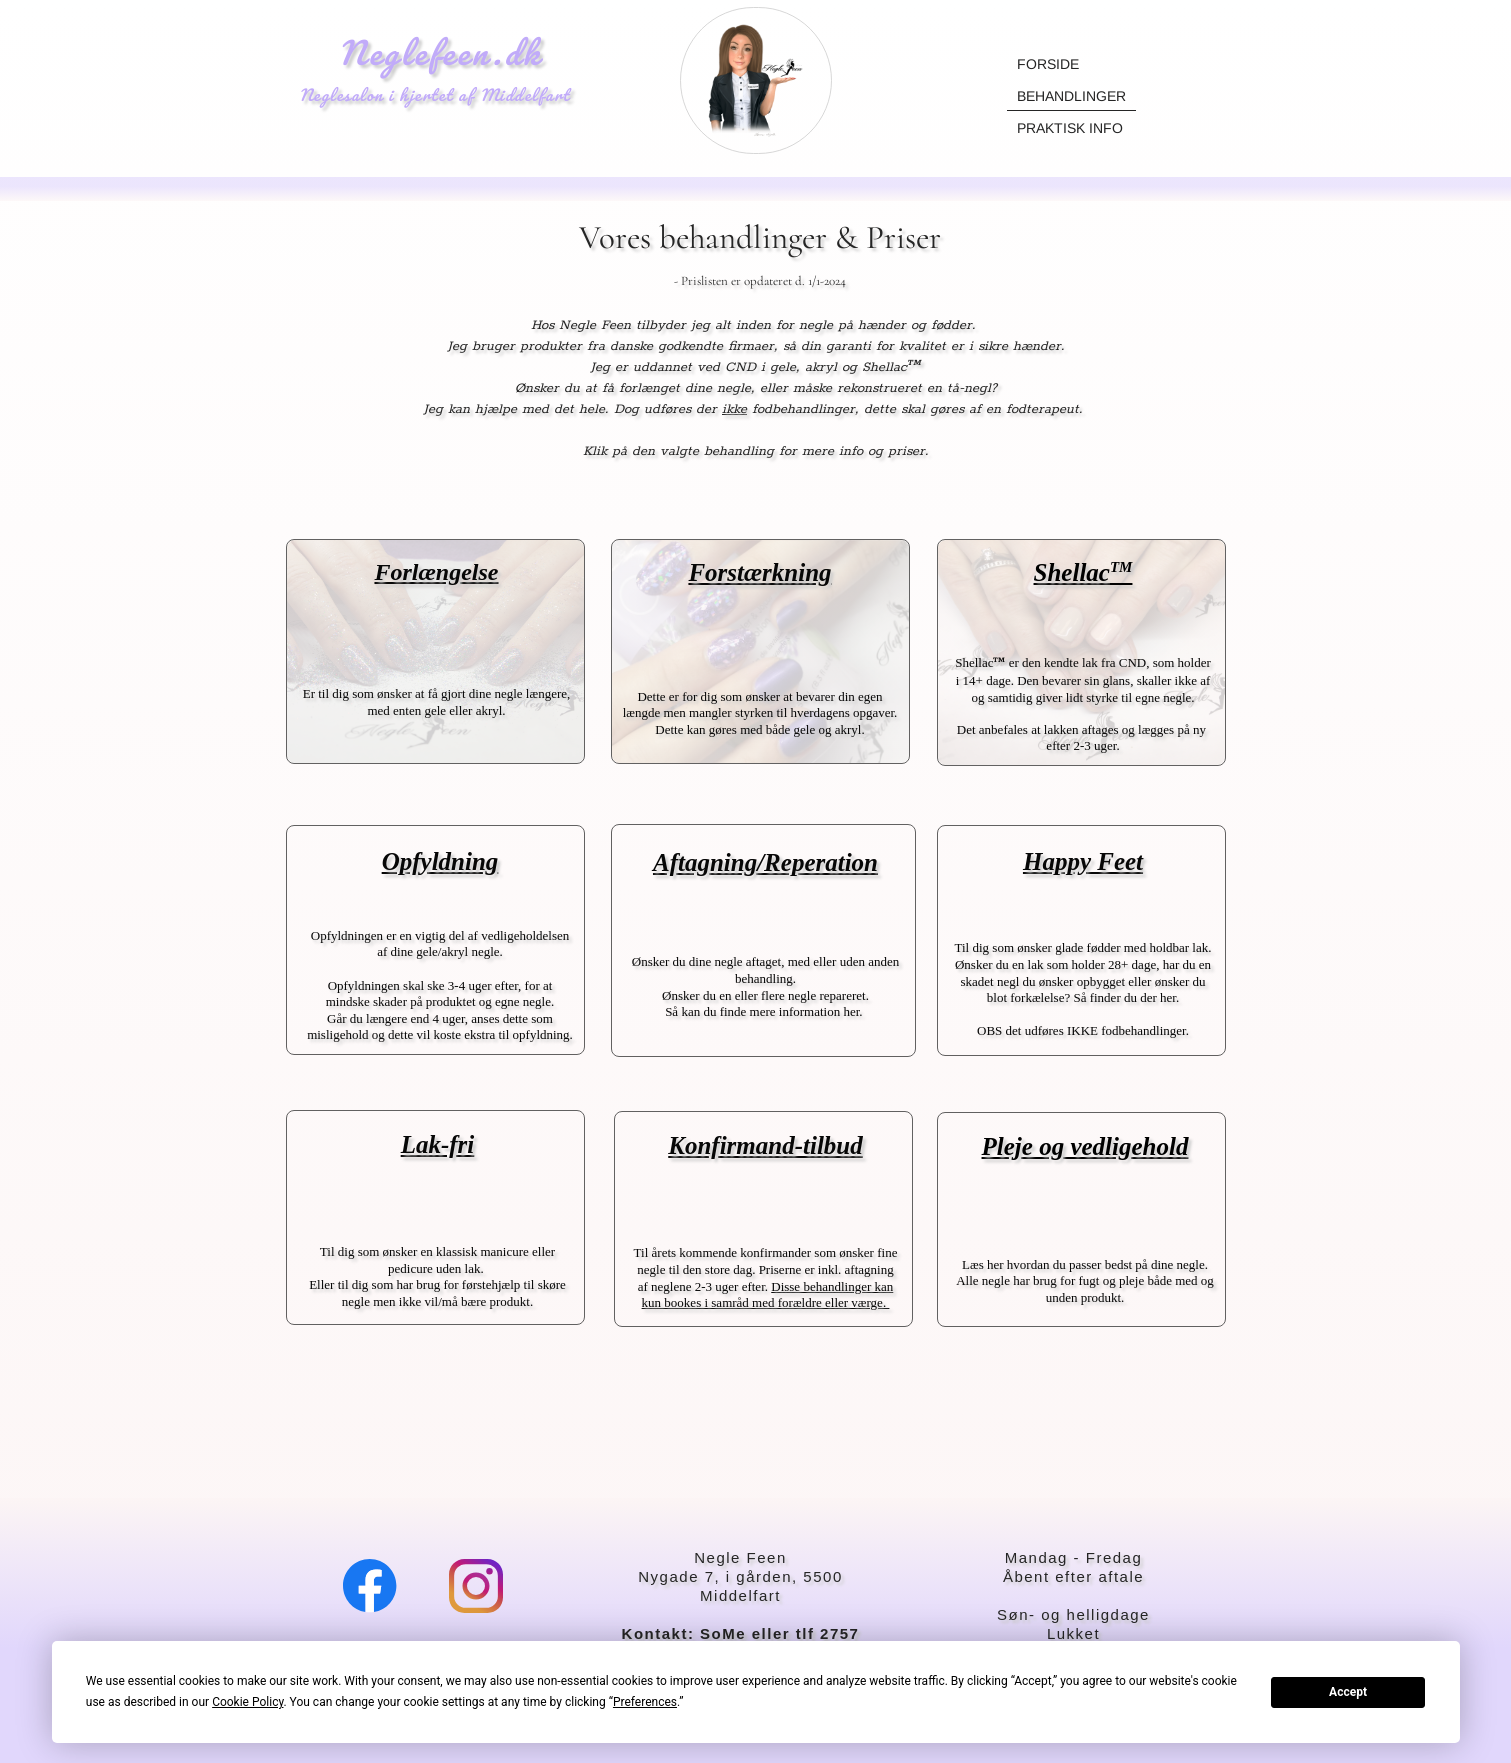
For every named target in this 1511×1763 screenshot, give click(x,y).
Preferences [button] (645, 1702)
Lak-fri (438, 1144)
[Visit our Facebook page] (370, 1586)
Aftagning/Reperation (765, 862)
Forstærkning (759, 572)
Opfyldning (440, 861)
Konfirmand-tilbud (765, 1145)
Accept (1348, 1692)
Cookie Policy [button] (247, 1702)
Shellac (1083, 572)
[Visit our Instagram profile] (476, 1586)
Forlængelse (436, 572)
